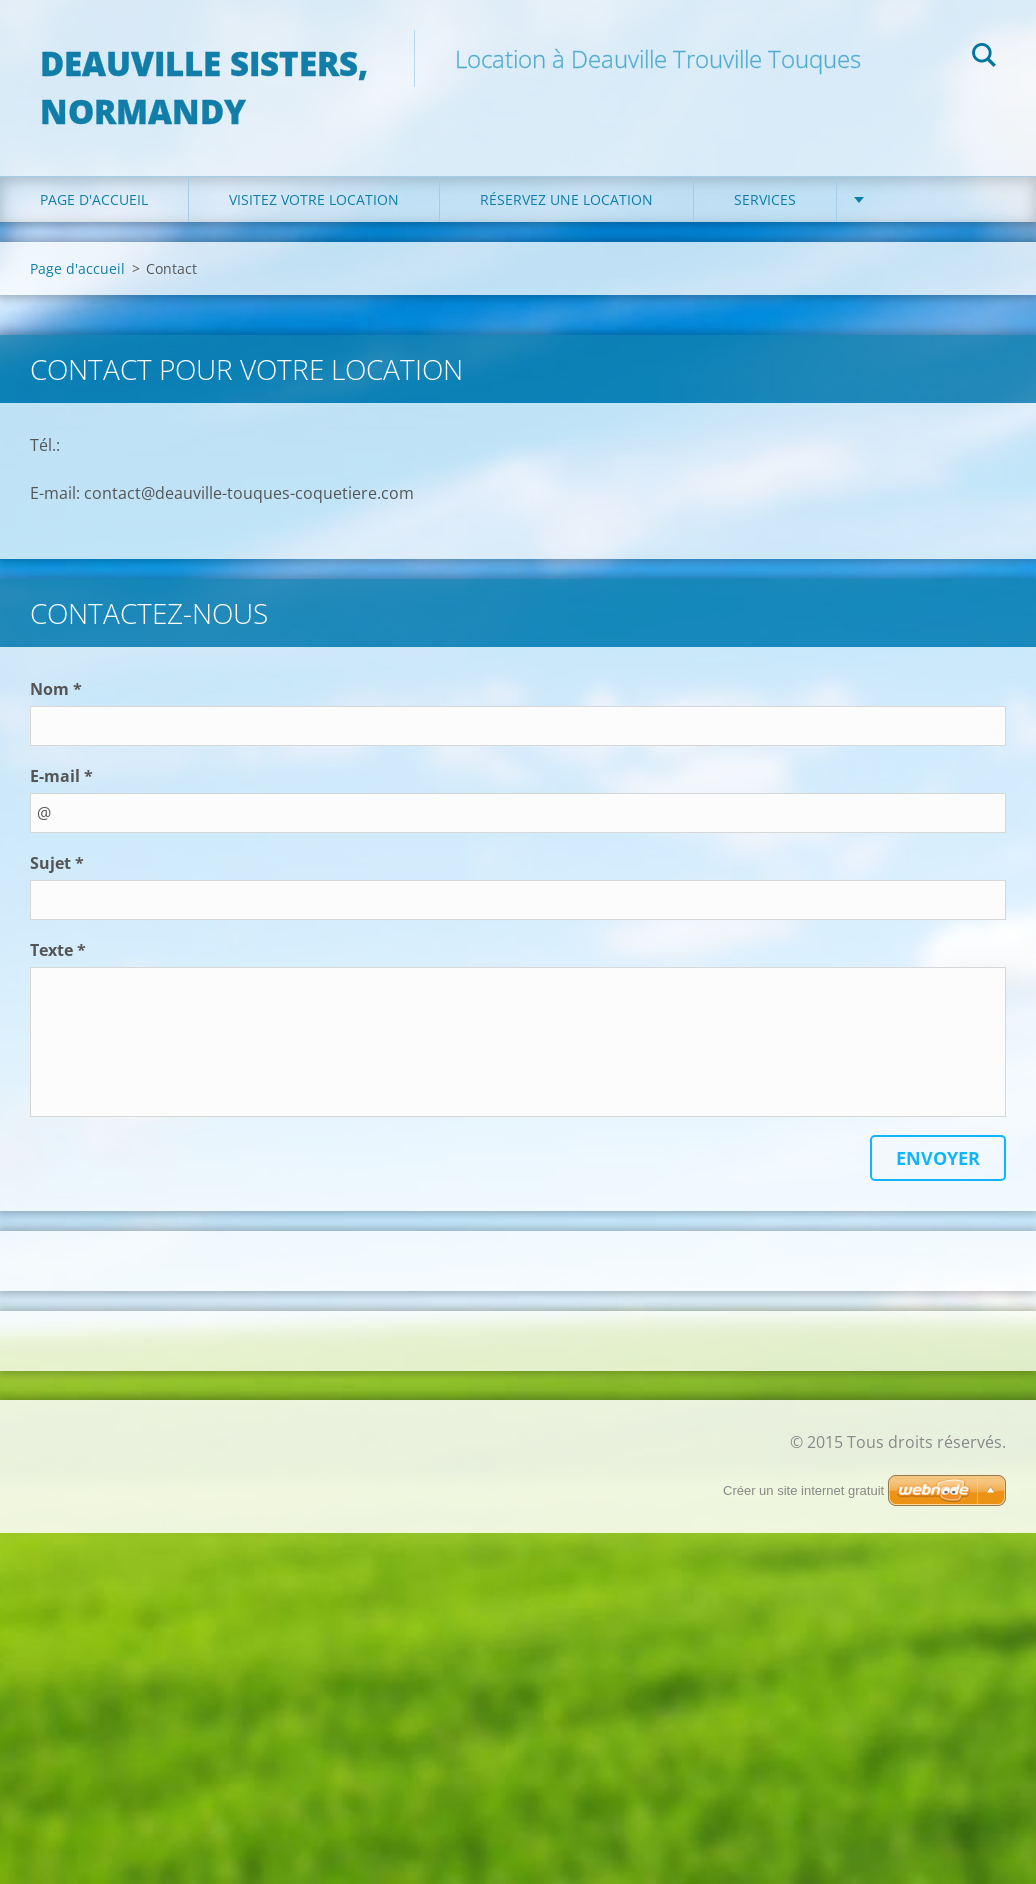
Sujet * (57, 863)
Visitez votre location (314, 199)
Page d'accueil (94, 199)
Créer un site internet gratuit (803, 1490)
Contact (909, 199)
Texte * (58, 950)
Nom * (56, 689)
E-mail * (61, 776)
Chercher (984, 58)
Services (765, 199)
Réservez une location (566, 199)
